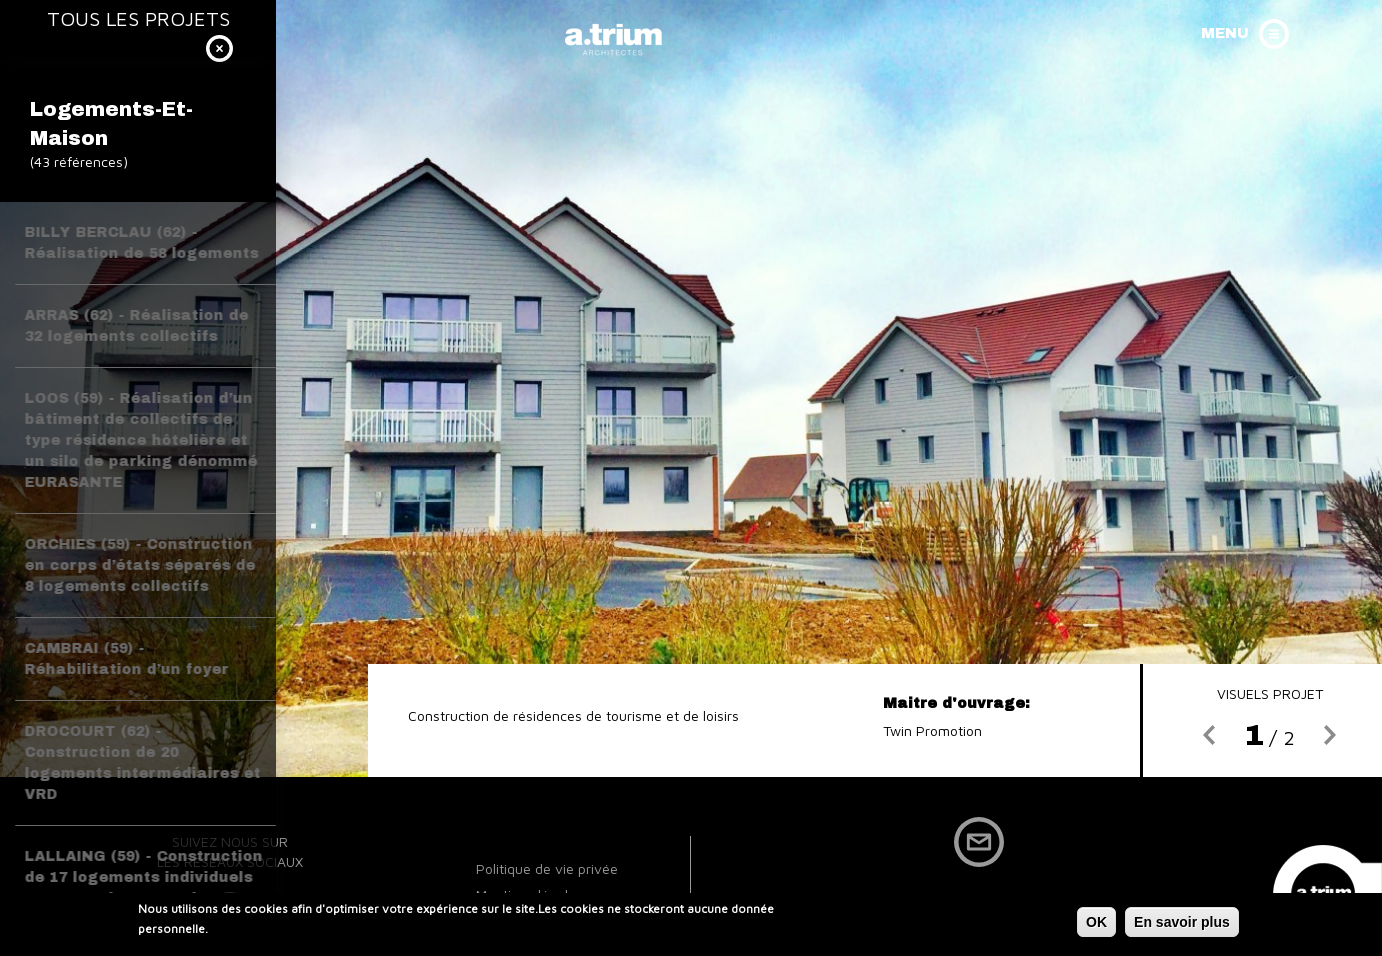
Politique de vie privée (547, 868)
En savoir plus (1182, 925)
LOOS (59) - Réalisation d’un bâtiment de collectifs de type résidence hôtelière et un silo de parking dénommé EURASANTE (141, 440)
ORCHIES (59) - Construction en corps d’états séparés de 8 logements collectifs (140, 565)
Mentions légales (529, 894)
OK (1096, 925)
